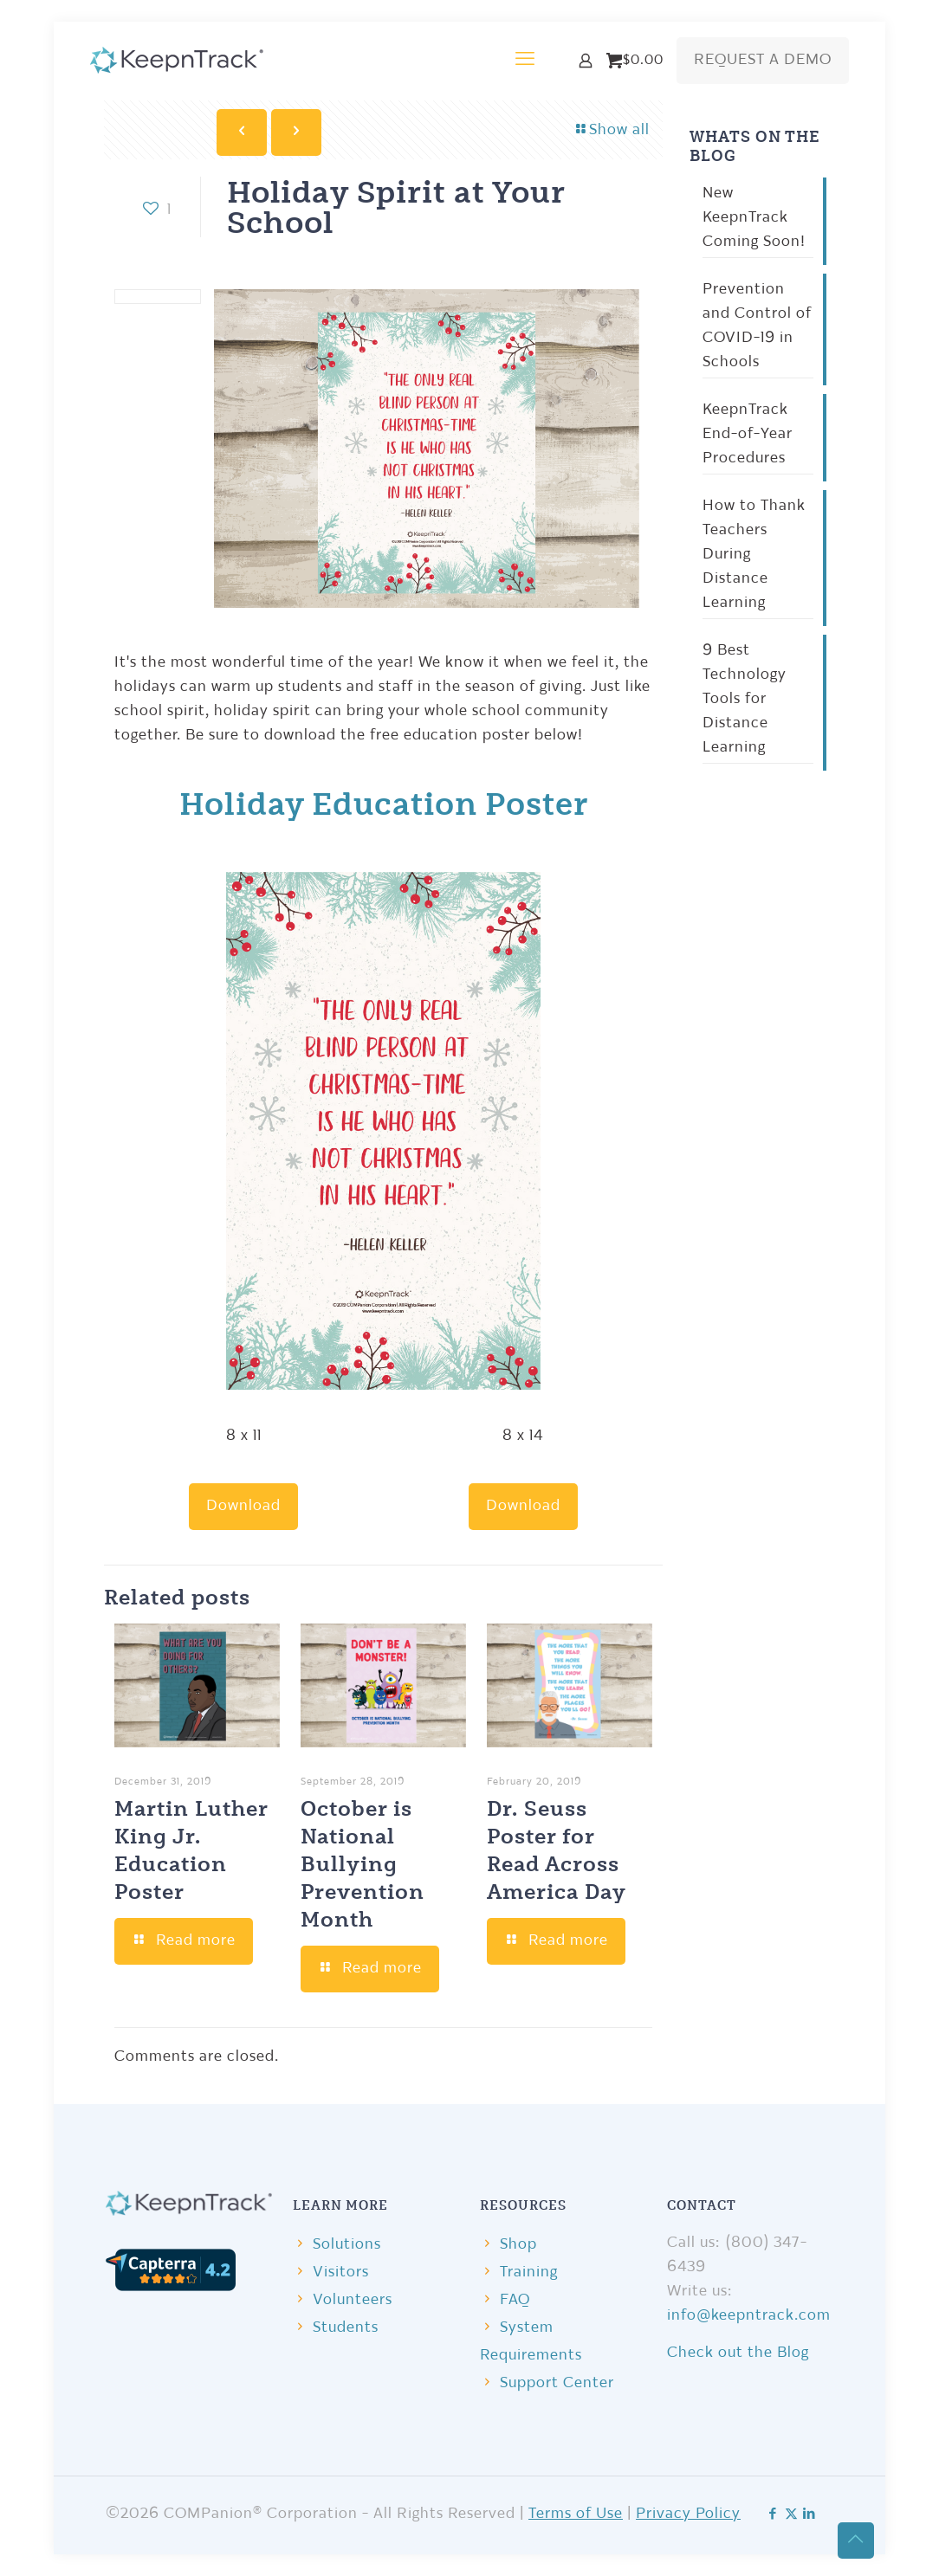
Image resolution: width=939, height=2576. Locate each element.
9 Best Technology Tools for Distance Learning (745, 699)
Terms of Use (575, 2514)
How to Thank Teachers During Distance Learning (754, 554)
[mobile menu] (525, 60)
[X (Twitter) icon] (791, 2514)
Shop (518, 2244)
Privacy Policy (688, 2514)
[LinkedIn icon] (809, 2514)
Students (346, 2328)
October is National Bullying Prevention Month (362, 1863)
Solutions (347, 2244)
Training (529, 2272)
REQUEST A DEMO (763, 60)
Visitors (341, 2272)
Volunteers (352, 2300)
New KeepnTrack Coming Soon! (754, 217)
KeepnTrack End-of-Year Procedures (748, 434)
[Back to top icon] (856, 2540)
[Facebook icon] (773, 2514)
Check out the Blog (738, 2353)
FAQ (515, 2300)
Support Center (557, 2383)
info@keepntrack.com (749, 2315)
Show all (611, 130)
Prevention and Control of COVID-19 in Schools (757, 326)
